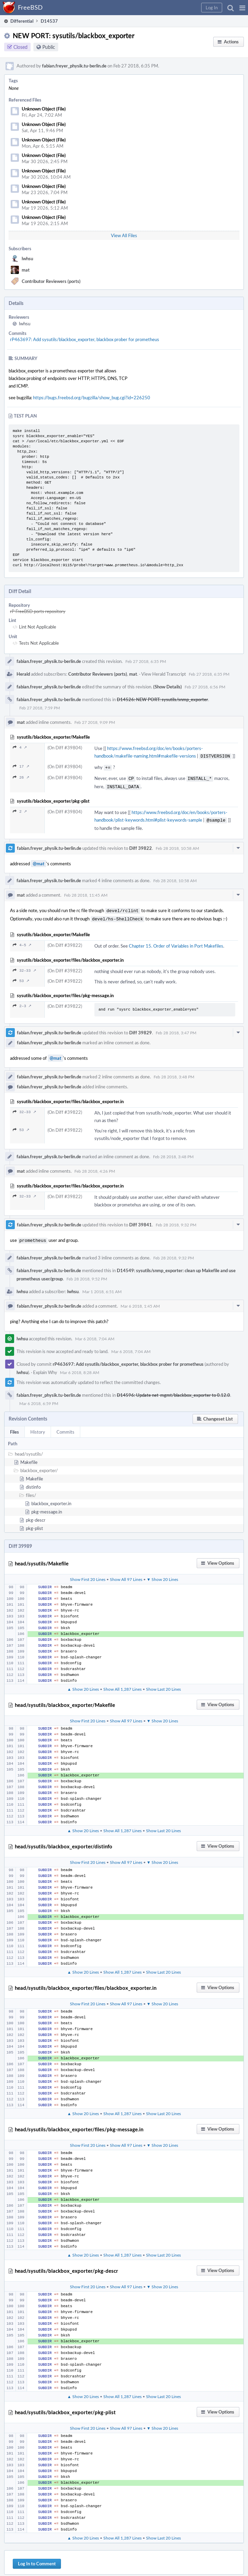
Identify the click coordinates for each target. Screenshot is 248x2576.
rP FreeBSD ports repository (37, 611)
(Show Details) (167, 687)
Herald (23, 674)
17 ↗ (21, 765)
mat (26, 270)
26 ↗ (21, 776)
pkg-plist (34, 1523)
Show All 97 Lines (126, 1573)
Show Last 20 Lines (163, 1683)
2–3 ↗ (22, 1001)
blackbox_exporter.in (51, 1498)
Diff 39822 (140, 845)
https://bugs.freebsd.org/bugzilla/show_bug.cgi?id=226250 (91, 397)
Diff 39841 (140, 1220)
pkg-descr (35, 1514)
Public (48, 47)
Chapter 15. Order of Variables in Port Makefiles (176, 941)
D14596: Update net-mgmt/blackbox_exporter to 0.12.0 (173, 1389)
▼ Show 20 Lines (162, 1573)
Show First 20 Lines (87, 1573)
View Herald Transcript (163, 674)
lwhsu (27, 258)
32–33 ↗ (24, 965)
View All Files (124, 235)
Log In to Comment (37, 2558)
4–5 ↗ (22, 940)
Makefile (29, 1457)
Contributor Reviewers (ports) (51, 281)
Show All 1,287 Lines (122, 1683)
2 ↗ (20, 808)
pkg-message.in (46, 1506)
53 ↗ (21, 976)
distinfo (33, 1481)
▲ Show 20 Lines (83, 1683)
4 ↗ (20, 747)
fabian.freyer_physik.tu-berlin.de (74, 66)
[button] (242, 7)
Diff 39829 (140, 1028)
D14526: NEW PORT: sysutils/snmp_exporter (162, 699)
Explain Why (45, 1367)
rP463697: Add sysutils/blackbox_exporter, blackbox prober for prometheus (84, 339)
